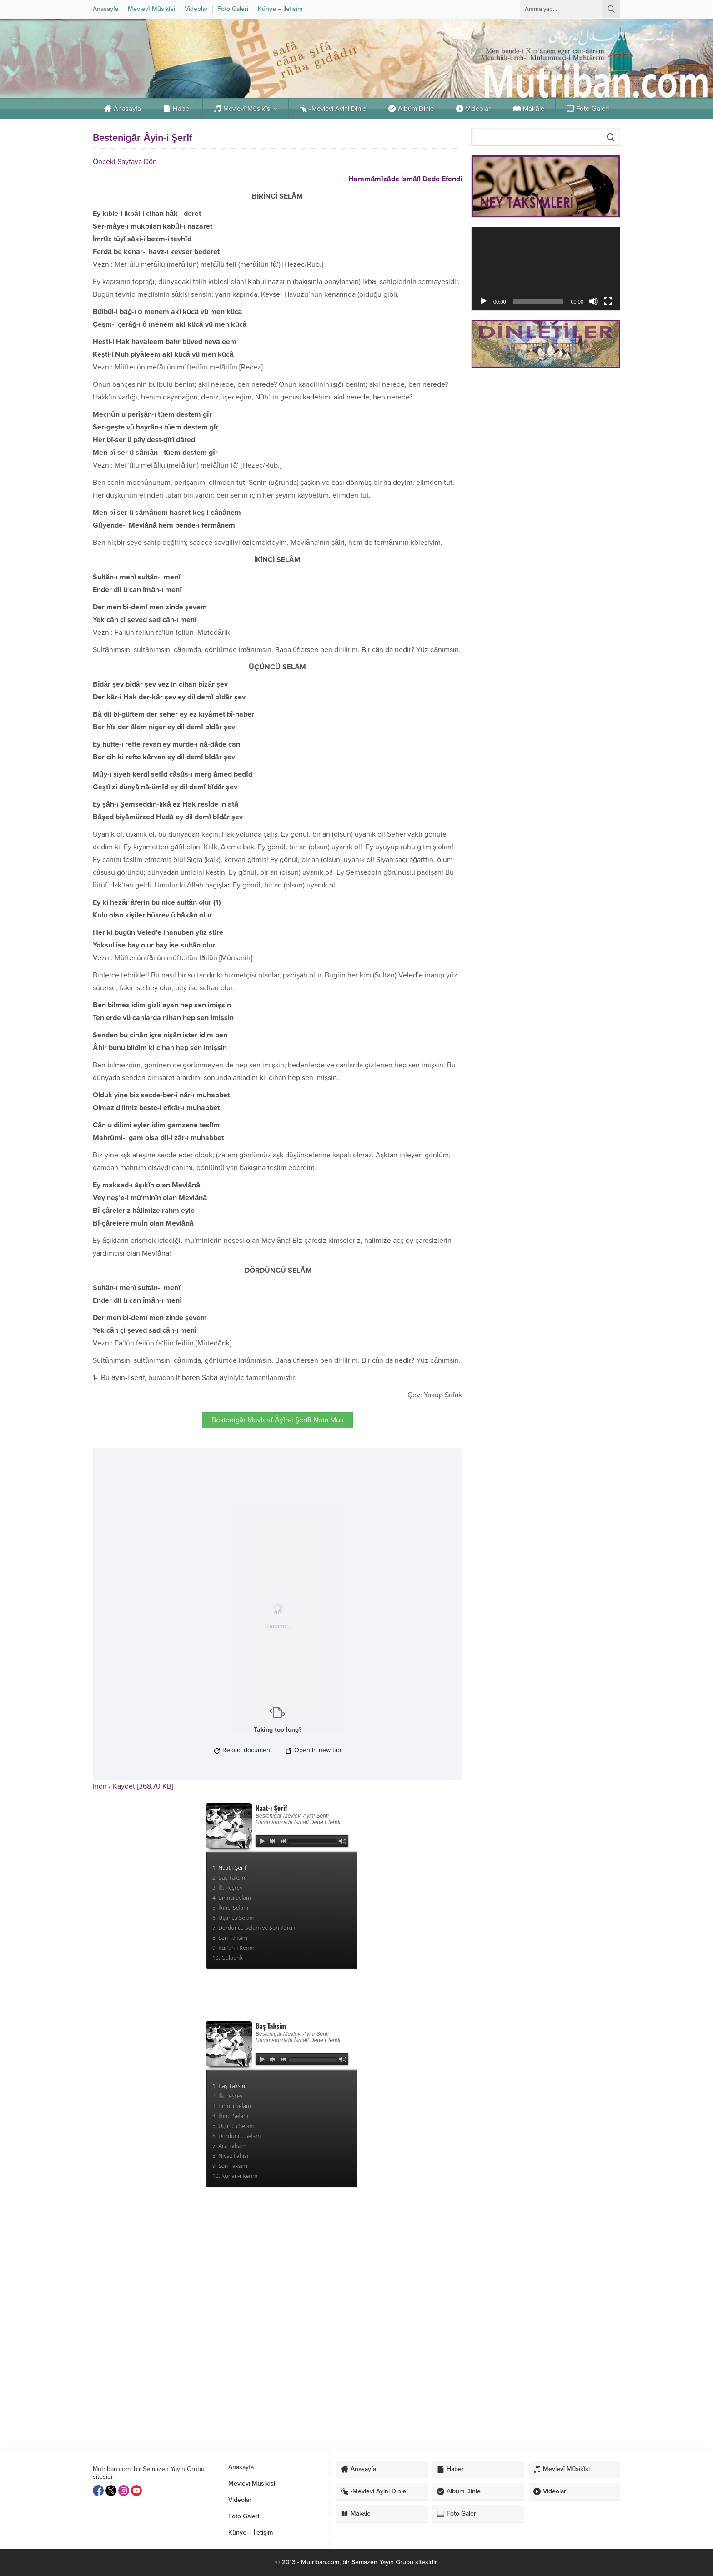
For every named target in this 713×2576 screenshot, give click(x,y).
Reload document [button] (243, 1750)
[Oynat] (483, 301)
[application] (546, 268)
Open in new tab (313, 1750)
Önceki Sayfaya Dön (125, 161)
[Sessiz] (593, 301)
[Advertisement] (545, 439)
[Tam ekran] (608, 301)
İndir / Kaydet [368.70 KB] (133, 1786)
